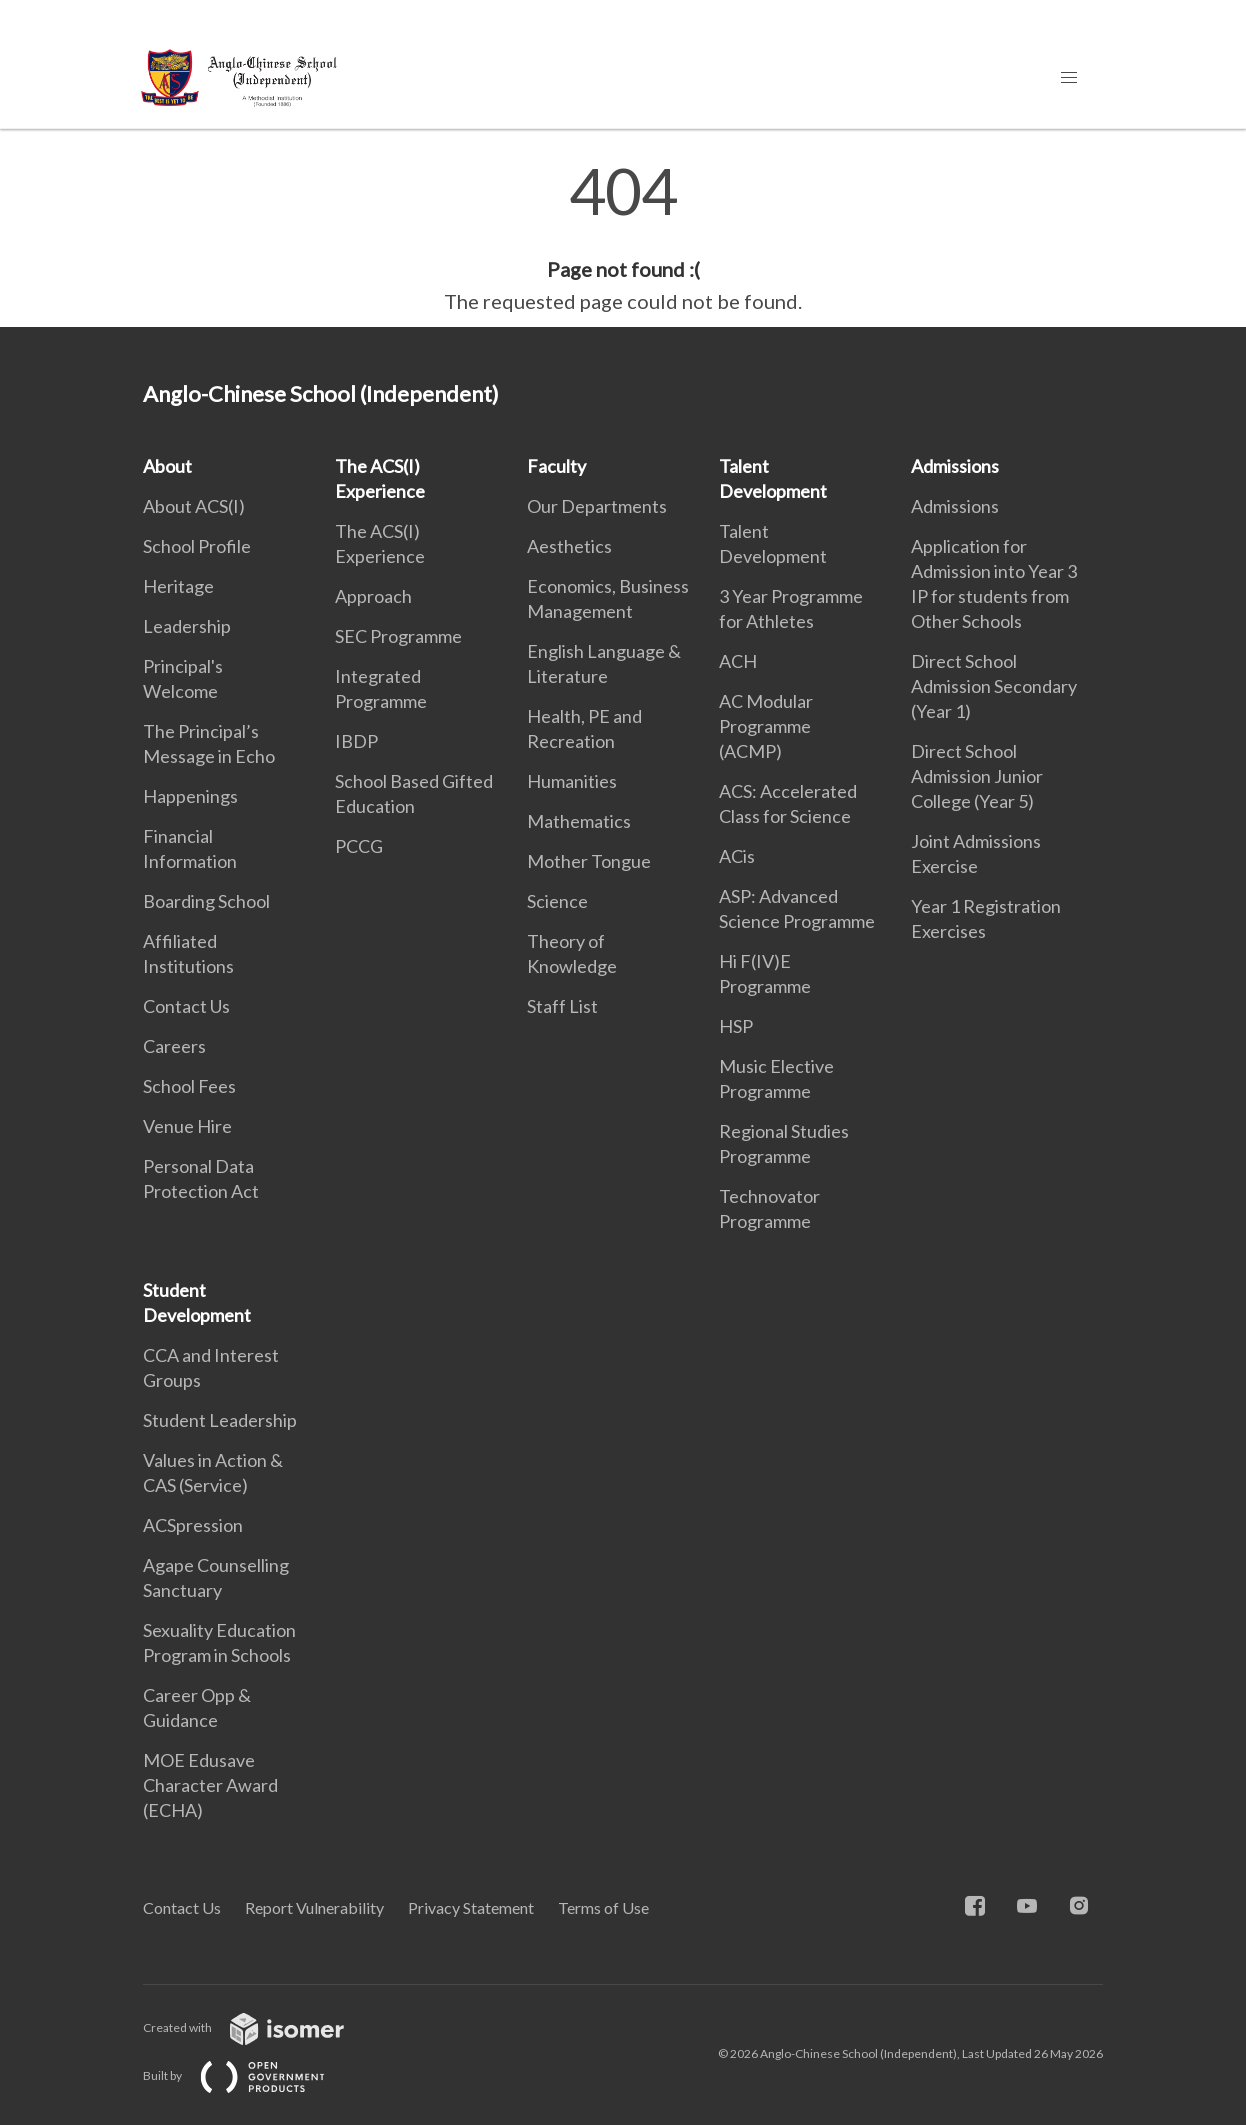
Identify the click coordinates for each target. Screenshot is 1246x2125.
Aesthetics (569, 546)
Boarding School (206, 901)
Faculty (556, 466)
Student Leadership (220, 1420)
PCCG (359, 846)
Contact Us (186, 1006)
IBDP (356, 741)
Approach (373, 596)
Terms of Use (603, 1907)
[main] (623, 238)
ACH (738, 661)
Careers (174, 1046)
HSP (736, 1026)
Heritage (178, 586)
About (167, 466)
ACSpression (193, 1525)
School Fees (189, 1086)
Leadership (187, 626)
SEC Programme (398, 636)
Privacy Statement (471, 1907)
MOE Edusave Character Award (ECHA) (210, 1785)
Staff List (562, 1006)
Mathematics (579, 821)
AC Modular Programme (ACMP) (766, 726)
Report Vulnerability (314, 1907)
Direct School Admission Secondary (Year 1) (994, 686)
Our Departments (597, 506)
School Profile (197, 546)
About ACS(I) (194, 506)
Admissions (955, 466)
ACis (737, 856)
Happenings (190, 796)
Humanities (572, 781)
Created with (259, 2027)
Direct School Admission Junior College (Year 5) (977, 776)
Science (557, 901)
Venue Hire (187, 1126)
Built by (250, 2075)
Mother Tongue (589, 861)
